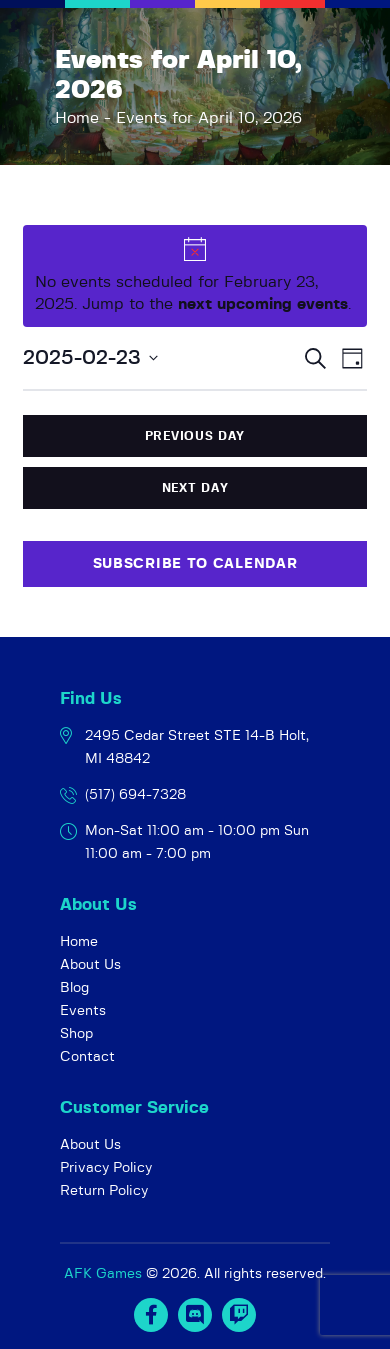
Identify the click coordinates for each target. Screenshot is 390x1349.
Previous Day (195, 436)
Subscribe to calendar (195, 564)
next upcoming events (263, 304)
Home (77, 118)
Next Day (195, 488)
